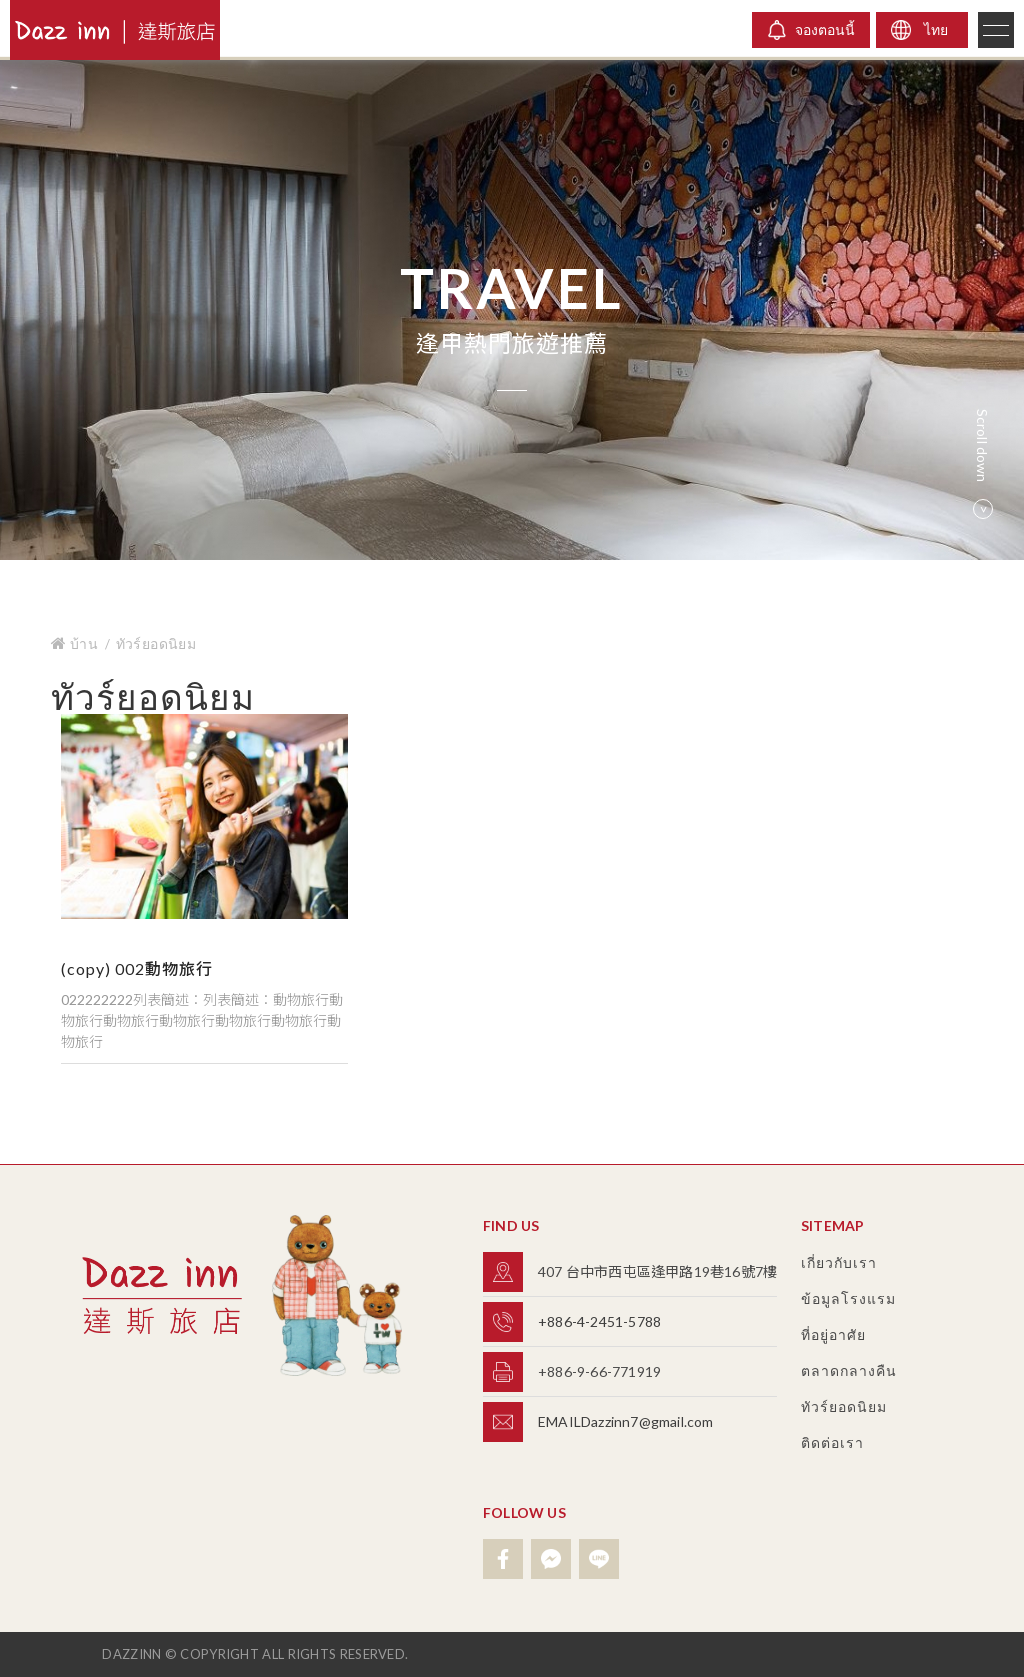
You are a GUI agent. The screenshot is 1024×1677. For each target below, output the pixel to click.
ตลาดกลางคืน (849, 1370)
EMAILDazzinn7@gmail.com (626, 1421)
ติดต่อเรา (832, 1442)
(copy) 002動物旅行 (137, 968)
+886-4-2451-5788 (599, 1321)
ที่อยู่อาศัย (833, 1334)
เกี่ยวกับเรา (839, 1262)
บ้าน (76, 643)
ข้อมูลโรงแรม (848, 1298)
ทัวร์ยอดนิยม (156, 643)
